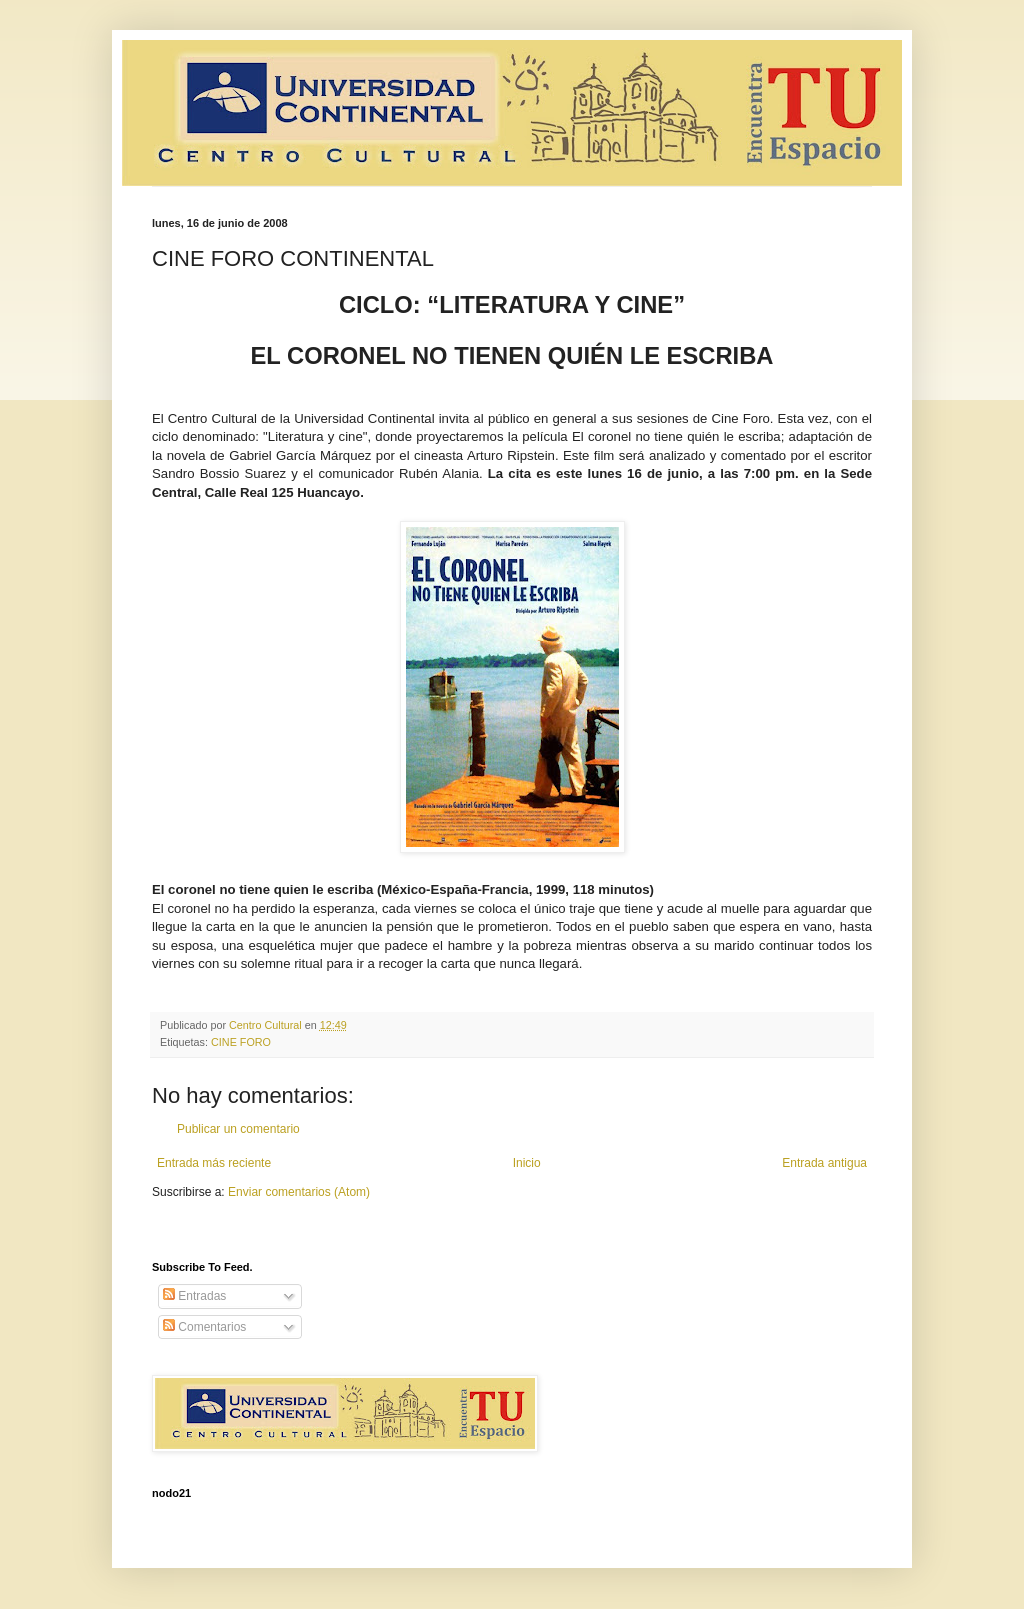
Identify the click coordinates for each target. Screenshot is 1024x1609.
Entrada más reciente (214, 1163)
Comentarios (204, 1327)
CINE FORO (241, 1042)
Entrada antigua (824, 1163)
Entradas (194, 1296)
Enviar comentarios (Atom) (299, 1192)
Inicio (527, 1163)
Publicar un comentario (238, 1129)
